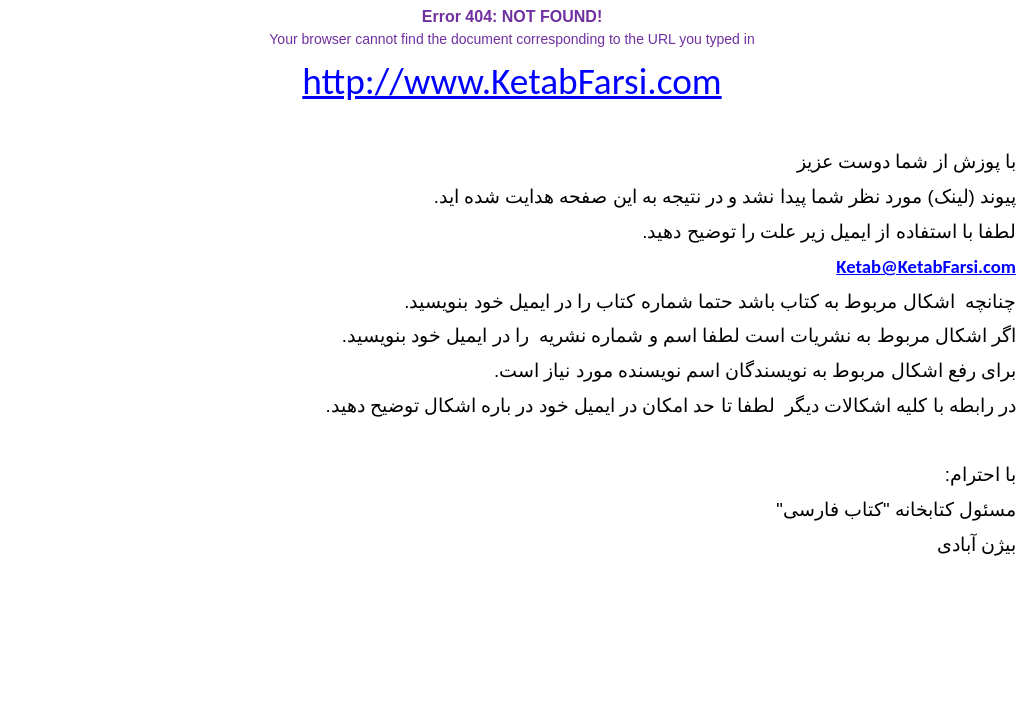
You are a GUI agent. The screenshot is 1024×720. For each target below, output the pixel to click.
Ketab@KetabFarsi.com (926, 266)
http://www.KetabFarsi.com (511, 81)
